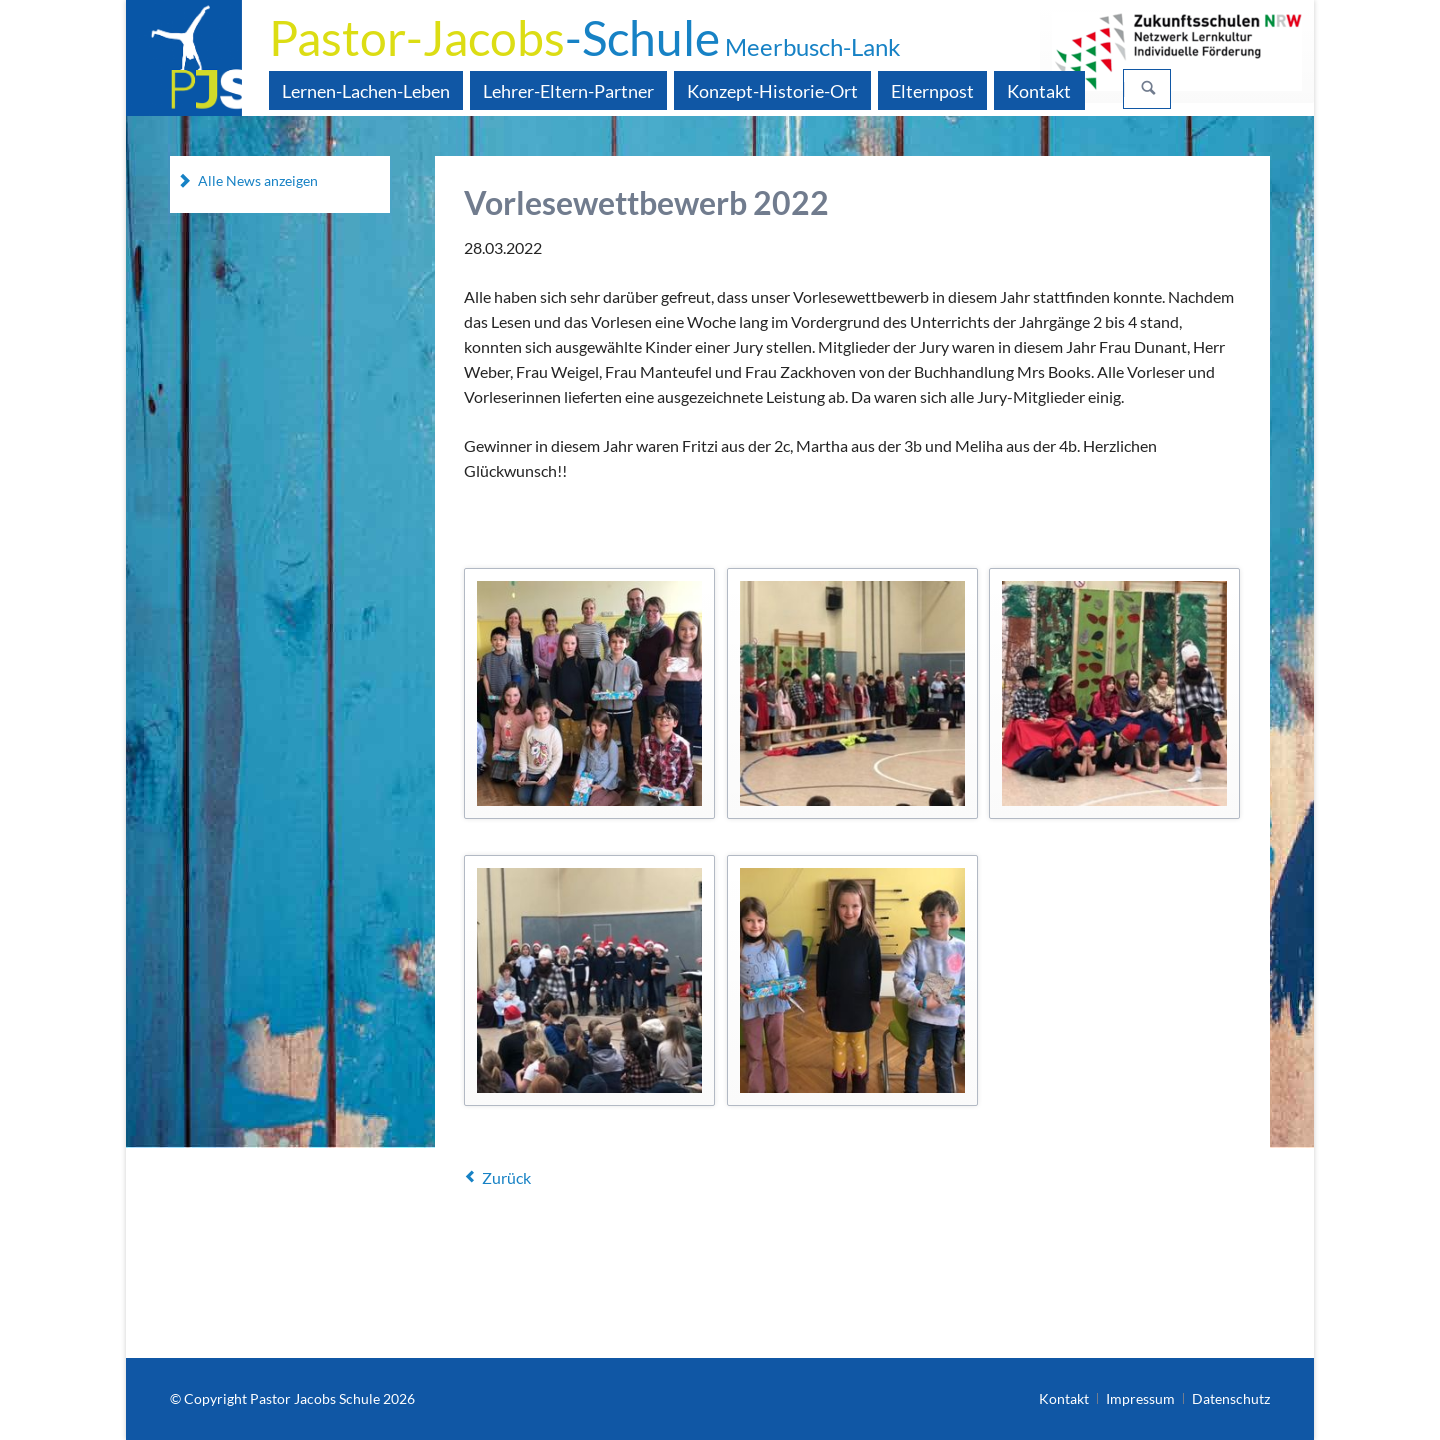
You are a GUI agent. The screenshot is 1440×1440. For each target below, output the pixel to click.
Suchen (1149, 89)
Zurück (506, 1177)
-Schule (585, 37)
